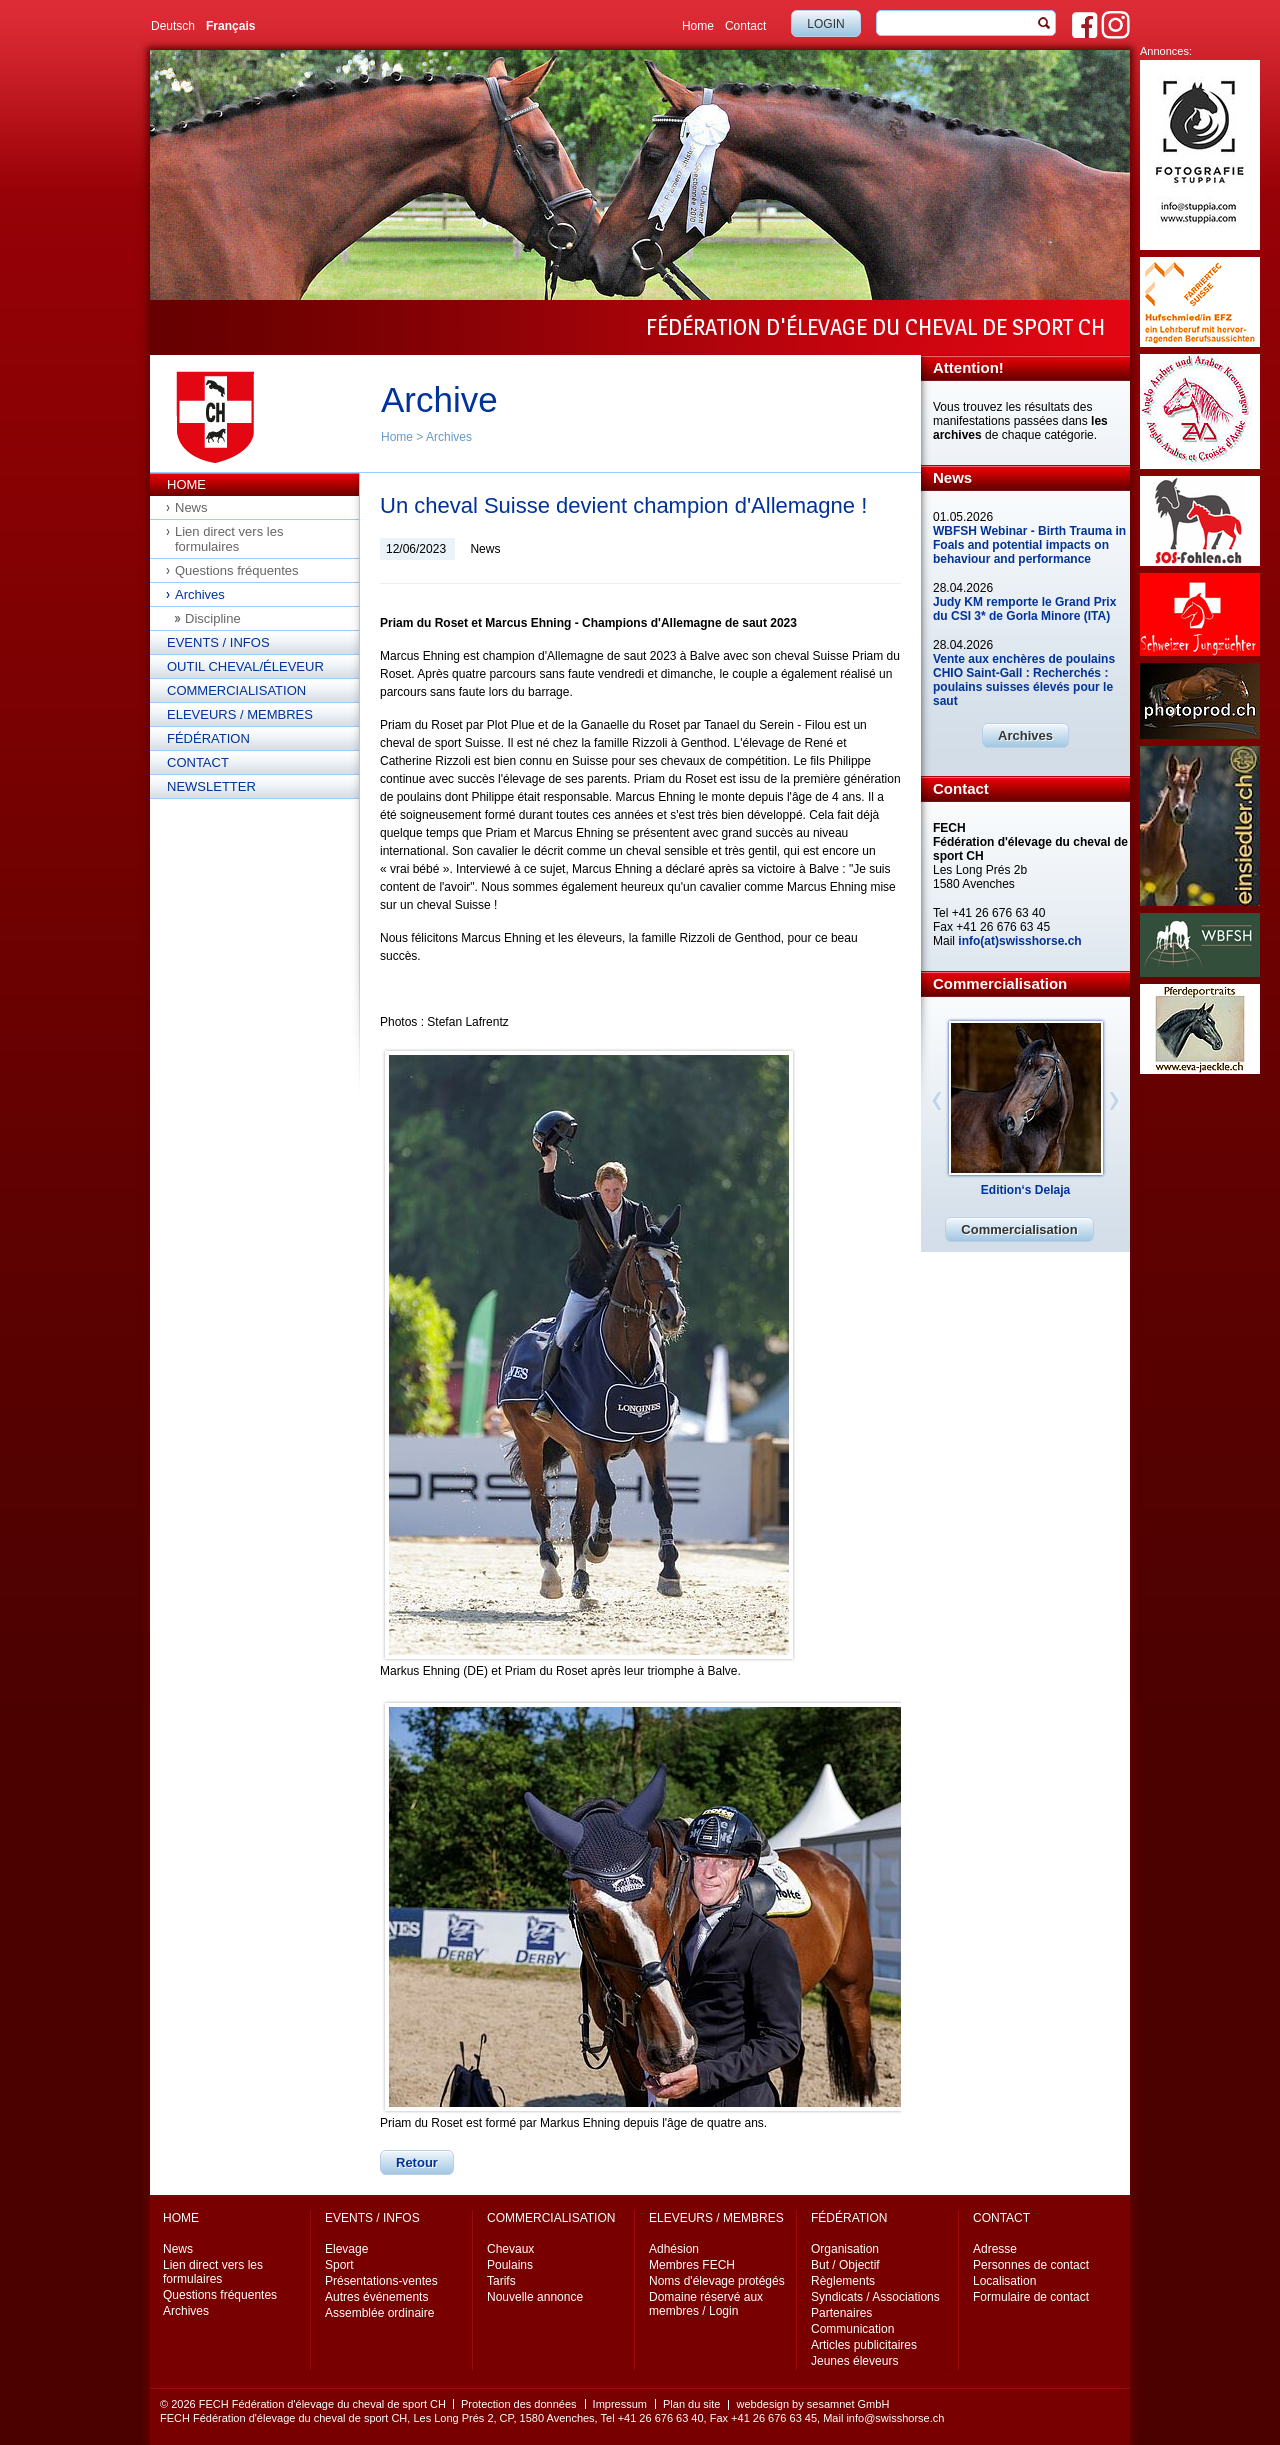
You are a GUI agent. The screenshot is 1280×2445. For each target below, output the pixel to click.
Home (698, 26)
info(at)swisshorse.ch (1019, 941)
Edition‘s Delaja (1025, 1190)
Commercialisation (236, 690)
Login (825, 24)
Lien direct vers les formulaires (229, 539)
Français (230, 26)
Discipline (213, 618)
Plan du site (691, 2404)
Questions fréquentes (237, 570)
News (191, 507)
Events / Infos (218, 642)
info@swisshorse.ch (895, 2418)
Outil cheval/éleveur (245, 666)
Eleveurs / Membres (240, 714)
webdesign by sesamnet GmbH (812, 2404)
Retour (417, 2162)
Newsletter (211, 786)
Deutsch (173, 26)
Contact (745, 26)
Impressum (620, 2404)
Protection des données (519, 2404)
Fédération (208, 738)
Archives (449, 437)
